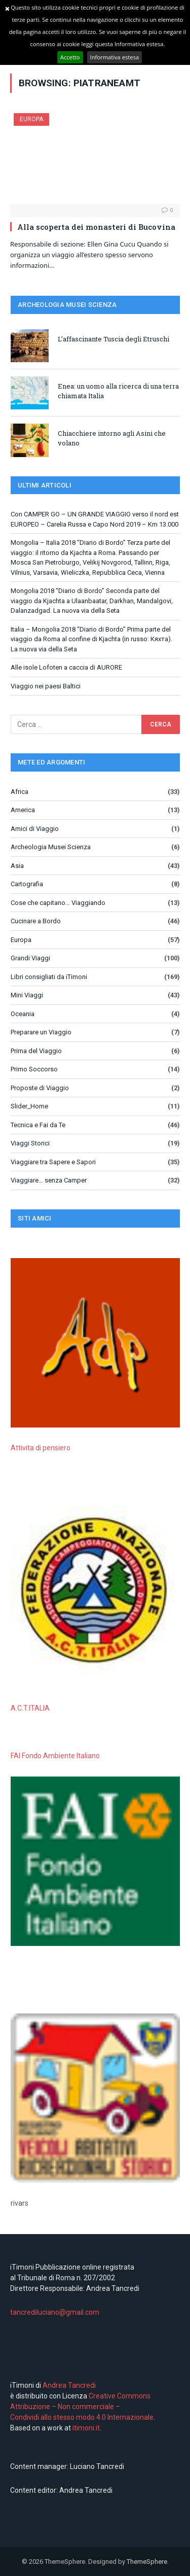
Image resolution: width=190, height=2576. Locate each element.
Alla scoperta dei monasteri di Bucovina (96, 227)
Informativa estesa (114, 57)
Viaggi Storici (30, 1143)
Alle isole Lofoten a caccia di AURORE (66, 667)
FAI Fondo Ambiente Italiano (55, 1756)
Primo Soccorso (34, 1069)
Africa (19, 791)
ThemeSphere (147, 2561)
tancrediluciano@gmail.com (54, 2312)
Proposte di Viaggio (40, 1088)
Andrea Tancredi (68, 2385)
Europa (31, 119)
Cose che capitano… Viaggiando (58, 903)
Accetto (70, 57)
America (23, 810)
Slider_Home (29, 1106)
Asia (17, 865)
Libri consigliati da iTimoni (49, 977)
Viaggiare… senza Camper (49, 1180)
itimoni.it (86, 2428)
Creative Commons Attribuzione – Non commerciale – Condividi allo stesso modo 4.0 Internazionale (82, 2406)
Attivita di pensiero (40, 1448)
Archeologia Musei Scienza (51, 847)
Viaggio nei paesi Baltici (46, 686)
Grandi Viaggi (30, 958)
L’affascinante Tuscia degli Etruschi (113, 338)
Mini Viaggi (27, 995)
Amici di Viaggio (35, 828)
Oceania (22, 1014)
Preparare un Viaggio (41, 1032)
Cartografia (27, 884)
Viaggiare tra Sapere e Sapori (53, 1162)
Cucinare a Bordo (36, 921)
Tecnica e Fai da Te (38, 1125)
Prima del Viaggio (36, 1051)
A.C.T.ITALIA (30, 1708)
